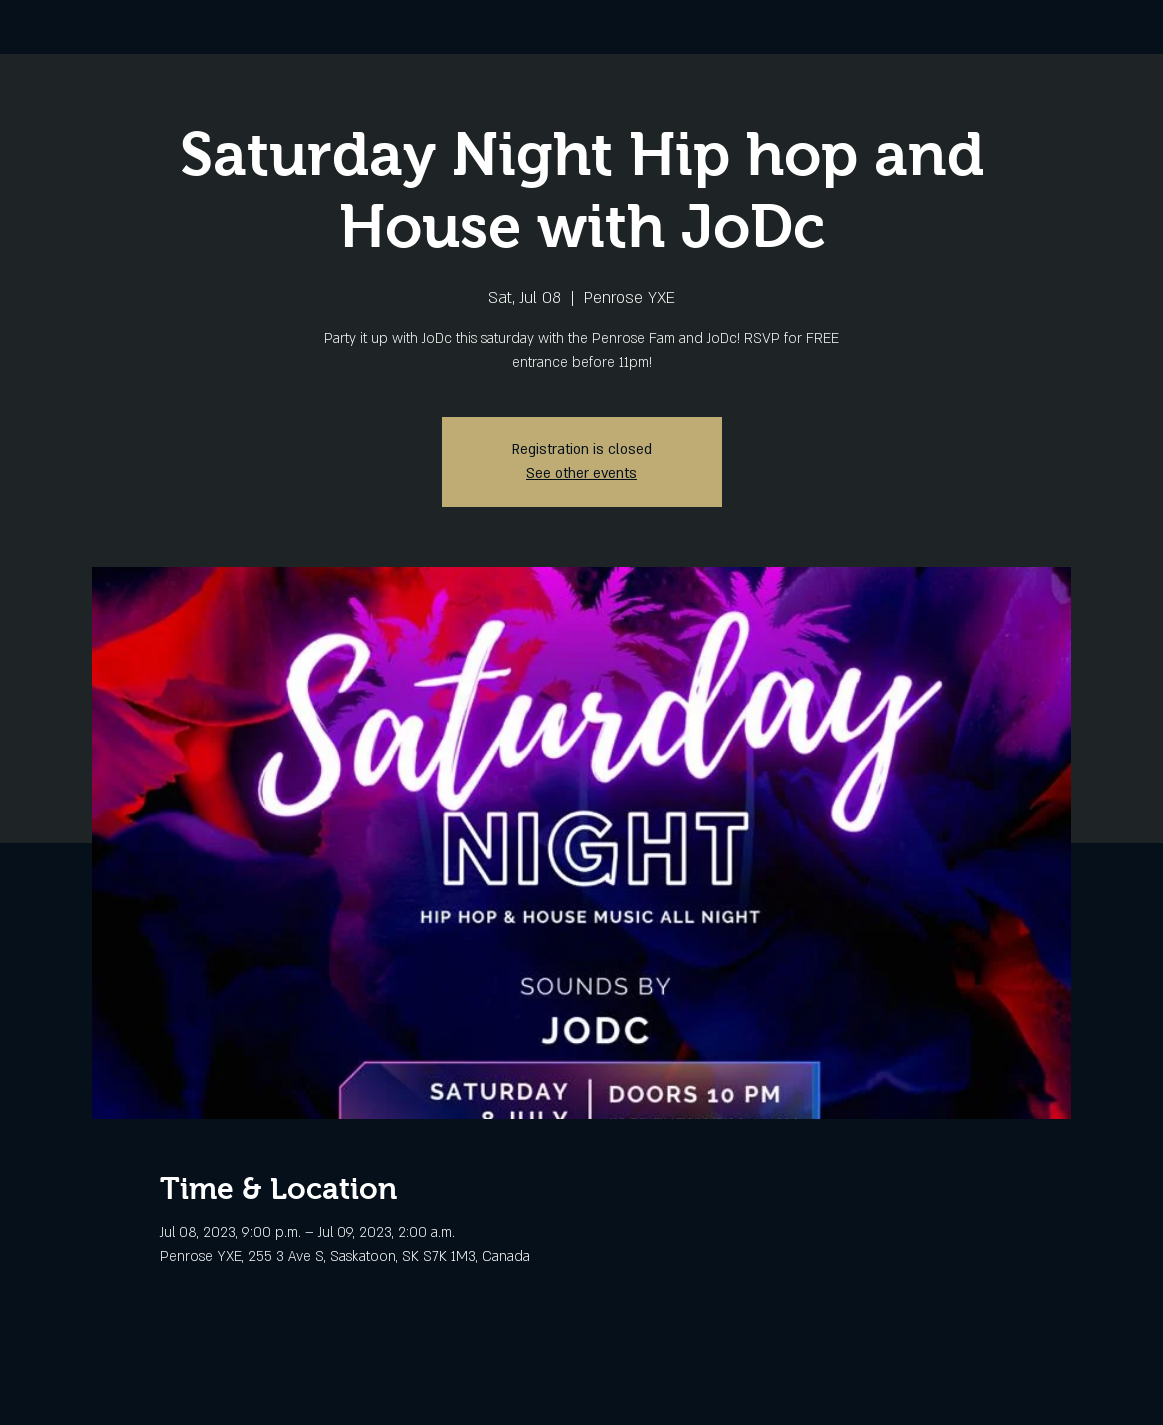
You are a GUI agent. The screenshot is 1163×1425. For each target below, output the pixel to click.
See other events (581, 473)
